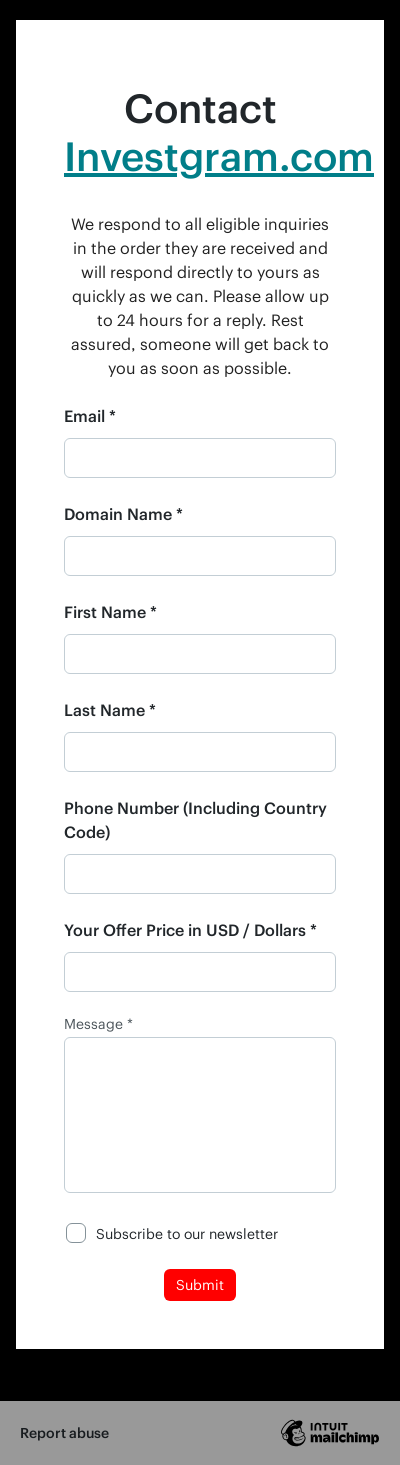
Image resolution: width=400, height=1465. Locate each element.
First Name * (110, 611)
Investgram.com (219, 155)
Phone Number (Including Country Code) (195, 819)
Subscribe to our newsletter (187, 1233)
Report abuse (64, 1432)
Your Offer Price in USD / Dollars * (190, 929)
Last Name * (110, 709)
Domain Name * (123, 513)
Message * (98, 1024)
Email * (90, 415)
